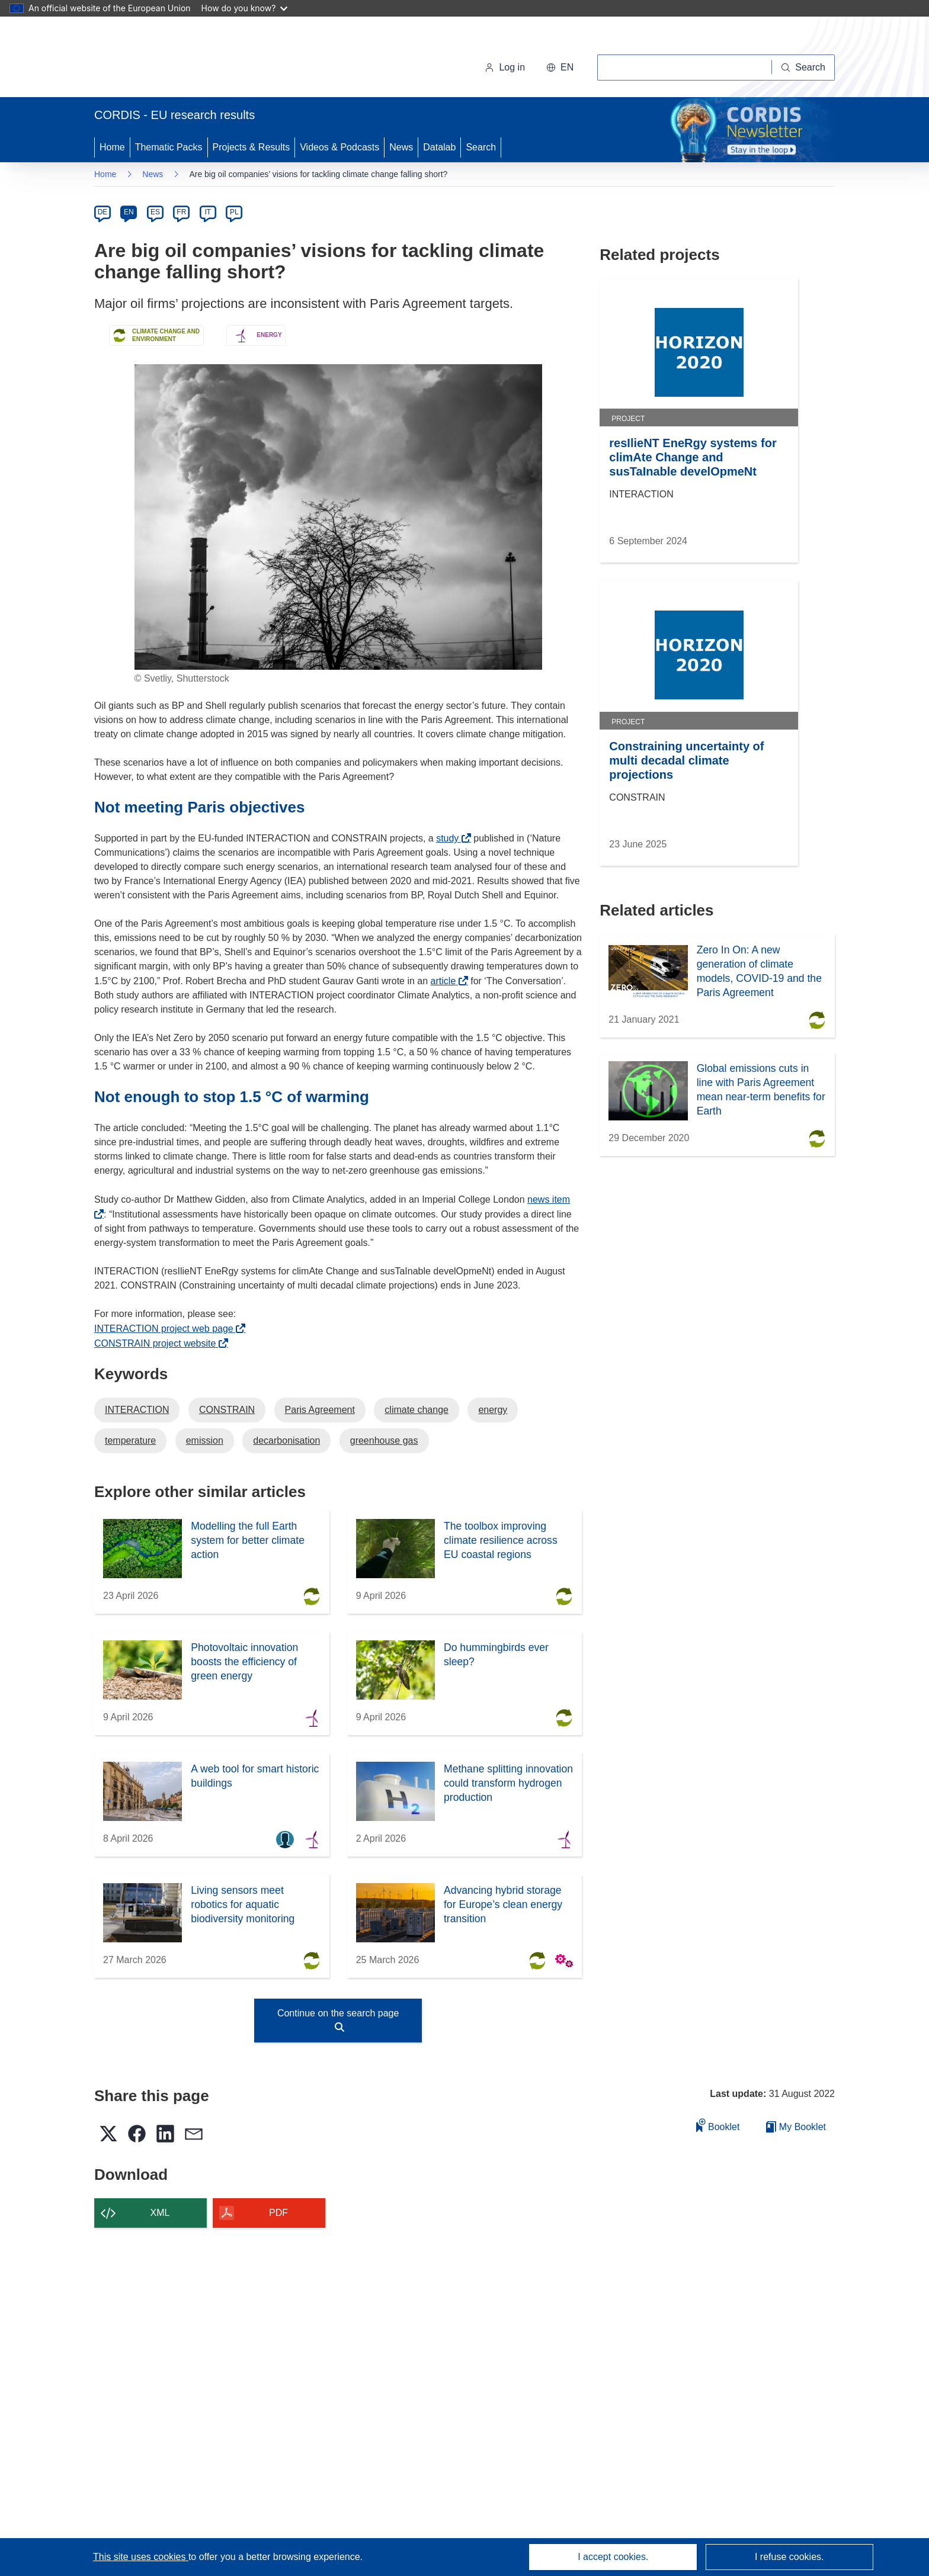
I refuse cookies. (789, 2557)
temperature (130, 1440)
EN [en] (129, 212)
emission (204, 1440)
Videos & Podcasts (339, 147)
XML (160, 2213)
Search (481, 147)
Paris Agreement (320, 1410)
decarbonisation (286, 1440)
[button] (560, 67)
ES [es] (155, 212)
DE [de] (103, 212)
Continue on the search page (338, 2020)
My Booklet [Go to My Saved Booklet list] (796, 2126)
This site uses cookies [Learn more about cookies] (140, 2557)
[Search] (803, 67)
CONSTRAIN (227, 1410)
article (446, 981)
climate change (417, 1410)
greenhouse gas (384, 1440)
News (401, 147)
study (450, 838)
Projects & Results (251, 147)
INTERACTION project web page (166, 1329)
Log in (505, 67)
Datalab (439, 147)
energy (492, 1410)
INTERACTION (137, 1410)
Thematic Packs (169, 147)
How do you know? (244, 8)
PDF (278, 2213)
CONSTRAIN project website (158, 1343)
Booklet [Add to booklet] (718, 2125)
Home (112, 147)
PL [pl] (234, 212)
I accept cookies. (613, 2557)
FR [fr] (181, 212)
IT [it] (207, 212)
